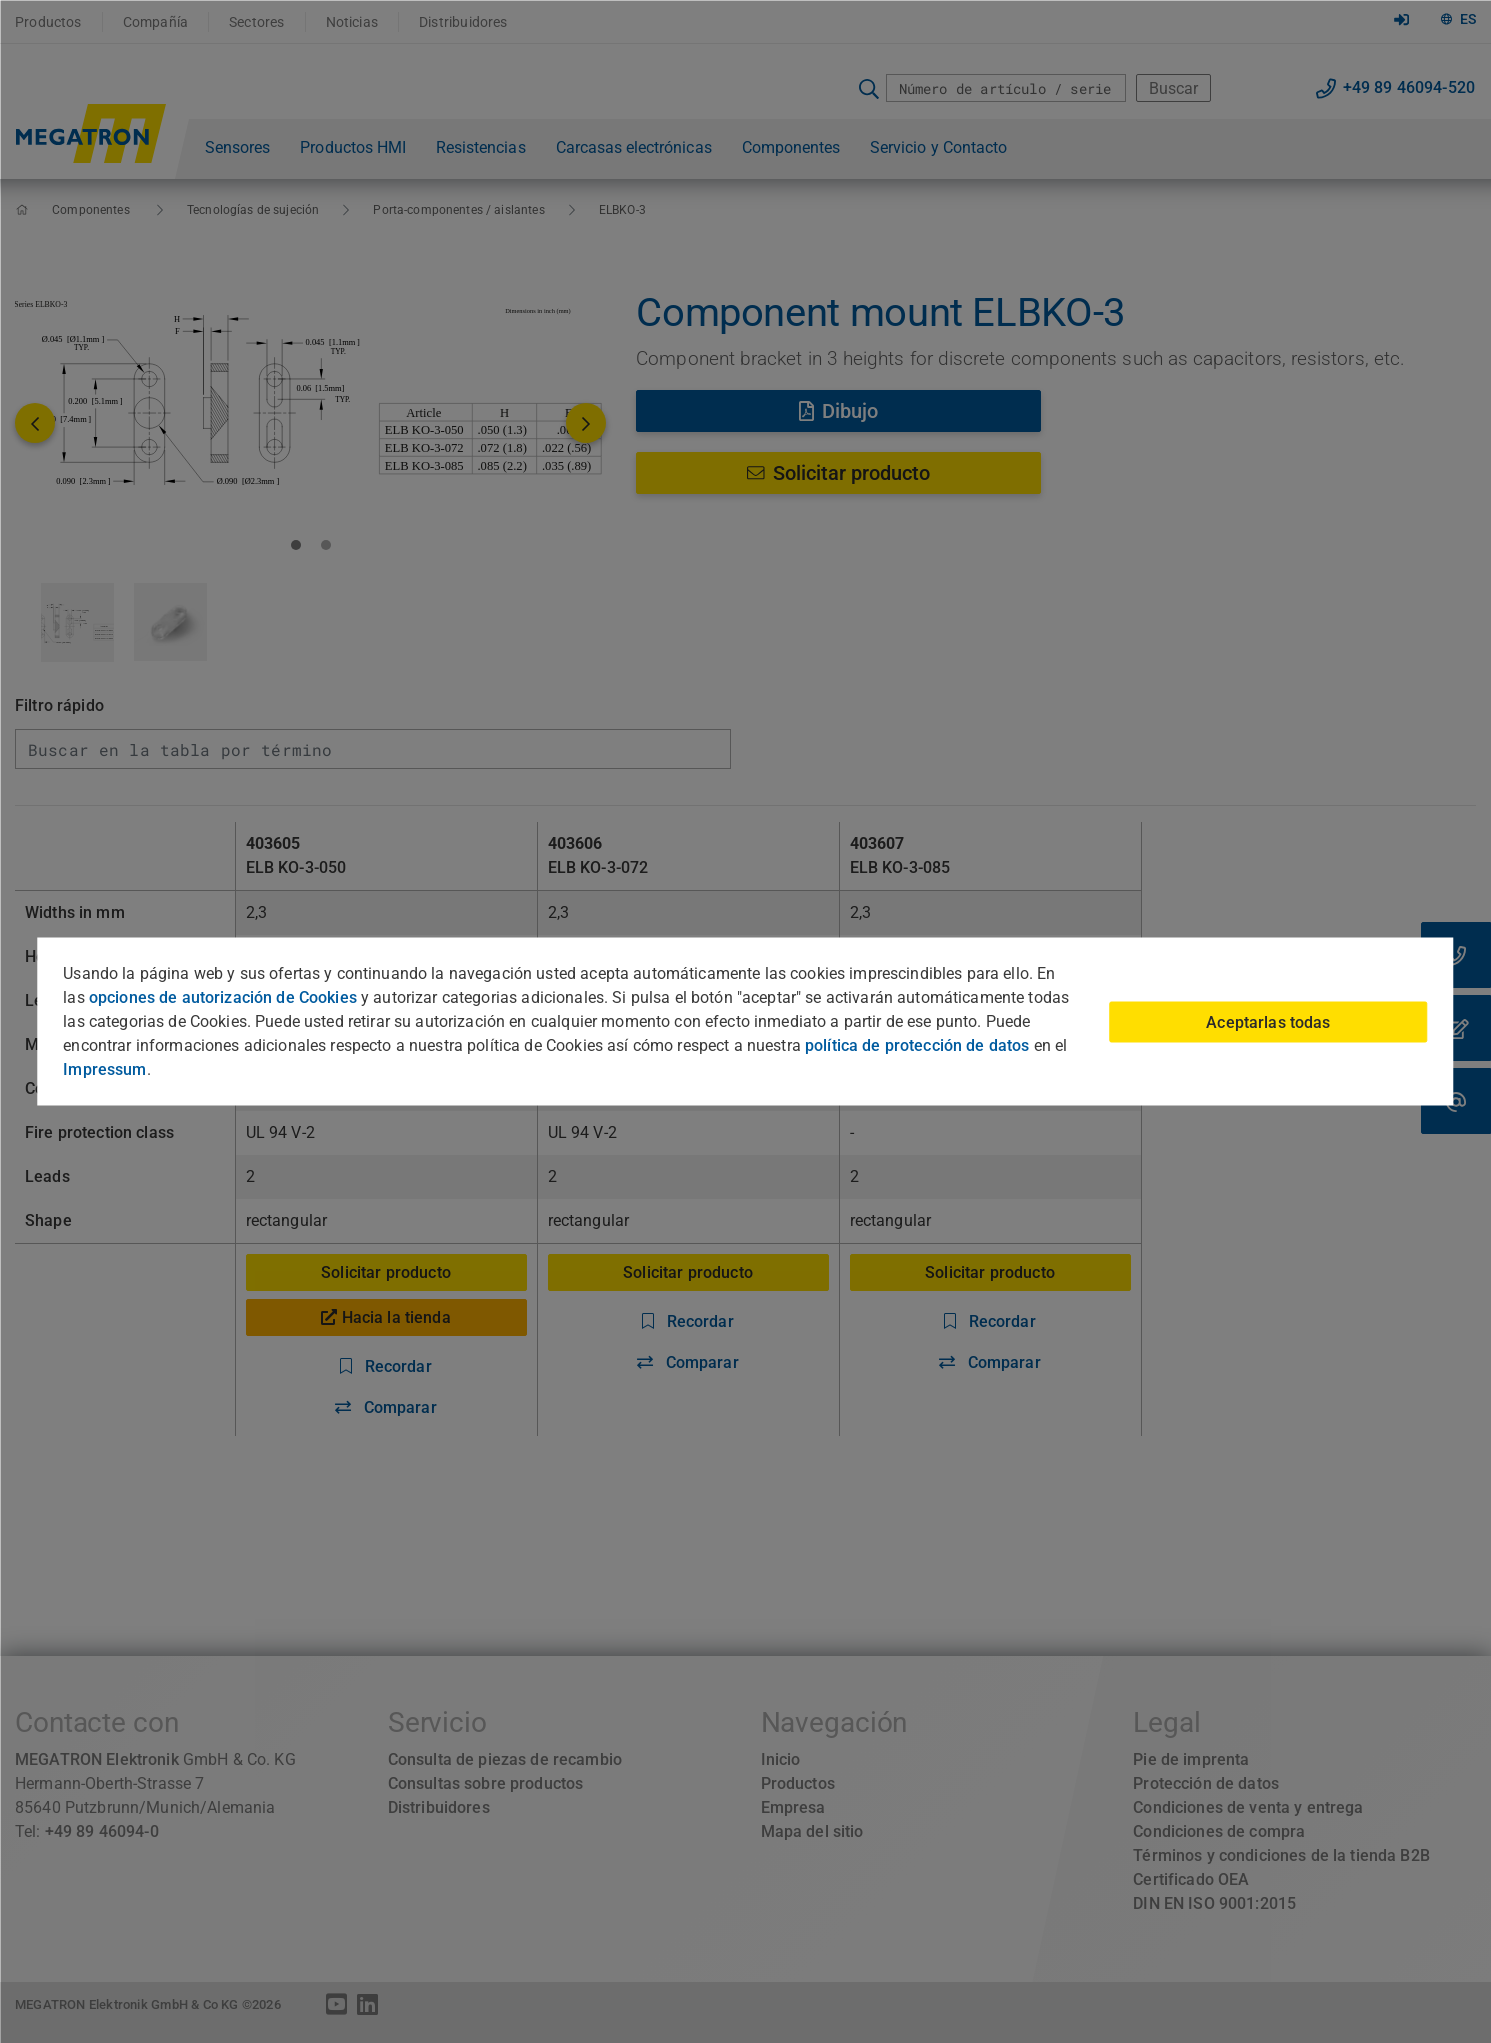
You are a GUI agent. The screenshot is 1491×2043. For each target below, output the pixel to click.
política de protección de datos (917, 1045)
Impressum (104, 1069)
